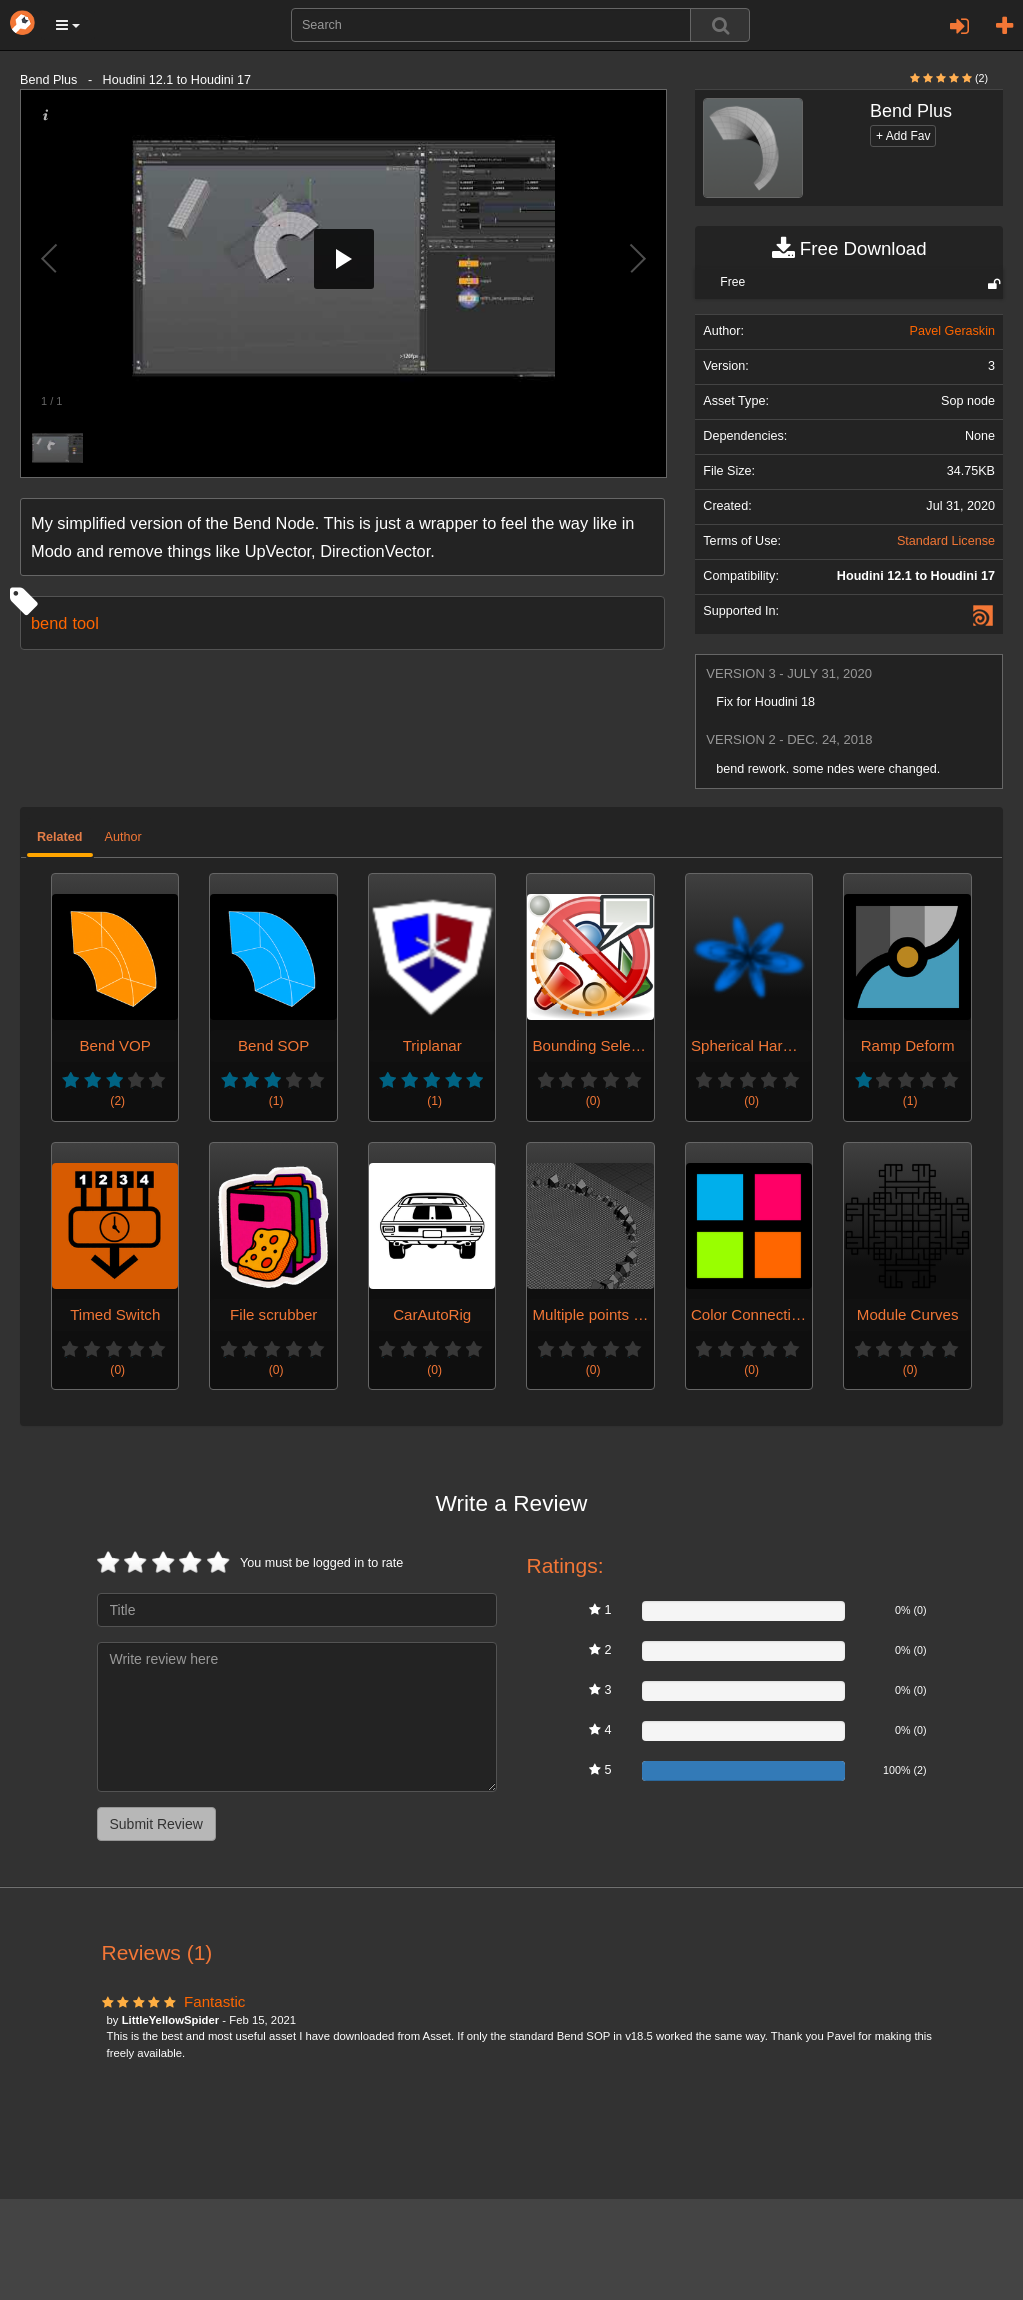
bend (49, 623)
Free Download (849, 249)
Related (60, 837)
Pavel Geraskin (952, 331)
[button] (68, 25)
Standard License (946, 541)
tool (85, 623)
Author (123, 837)
